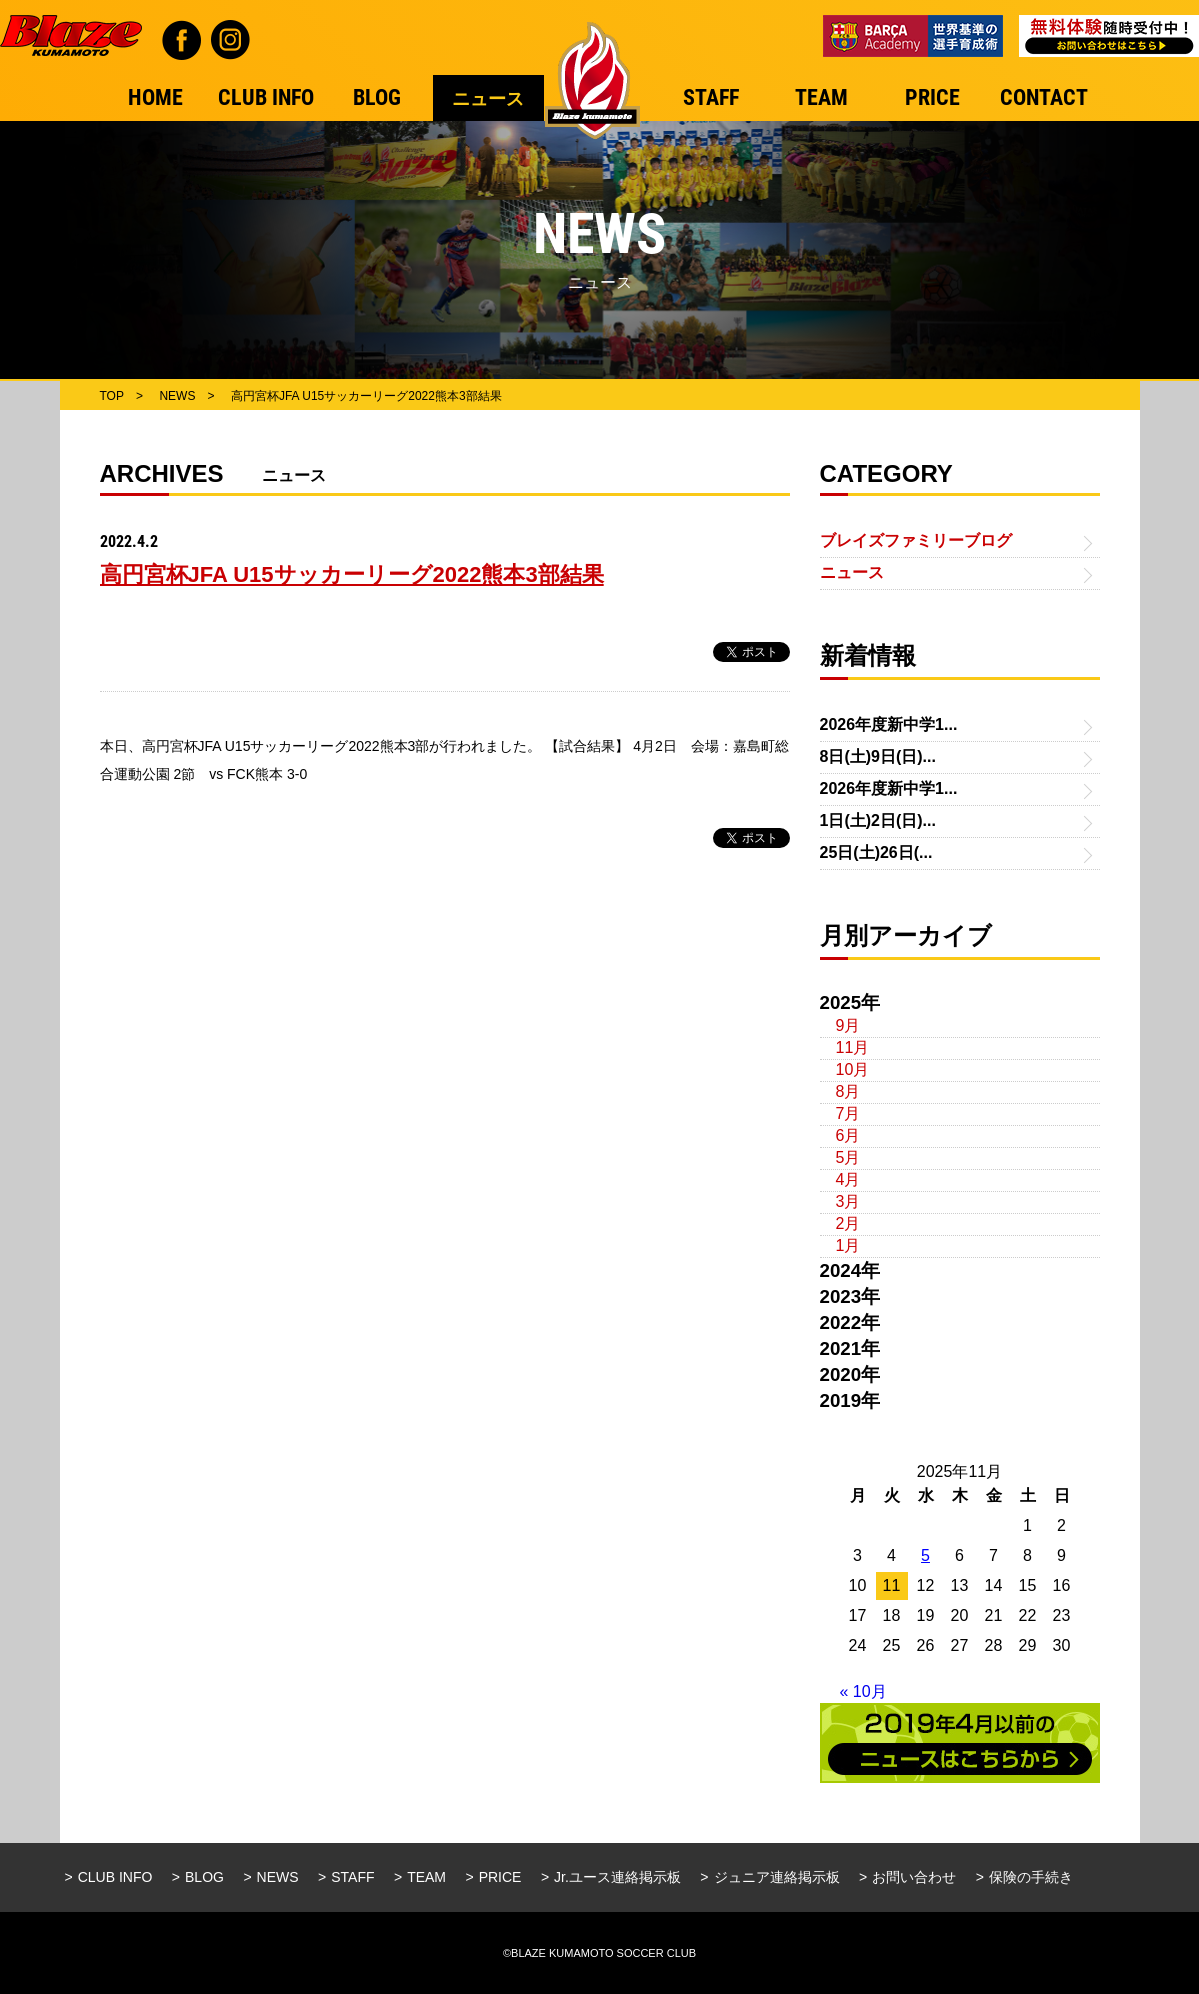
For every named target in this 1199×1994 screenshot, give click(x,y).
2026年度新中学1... (889, 724)
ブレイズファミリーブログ (916, 540)
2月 (848, 1223)
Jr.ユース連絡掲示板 (617, 1877)
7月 (848, 1113)
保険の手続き (1031, 1877)
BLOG (204, 1877)
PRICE (500, 1877)
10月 (853, 1069)
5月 (848, 1157)
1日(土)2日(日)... (878, 820)
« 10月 (863, 1691)
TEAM (426, 1877)
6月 (848, 1135)
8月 (848, 1091)
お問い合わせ (914, 1877)
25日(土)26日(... (876, 852)
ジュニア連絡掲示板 (777, 1877)
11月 (853, 1047)
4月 (848, 1179)
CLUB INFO (115, 1877)
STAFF (352, 1877)
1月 (848, 1245)
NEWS (278, 1877)
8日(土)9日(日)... (878, 756)
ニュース (852, 572)
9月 (848, 1025)
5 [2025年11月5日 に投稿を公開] (925, 1555)
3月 (848, 1201)
